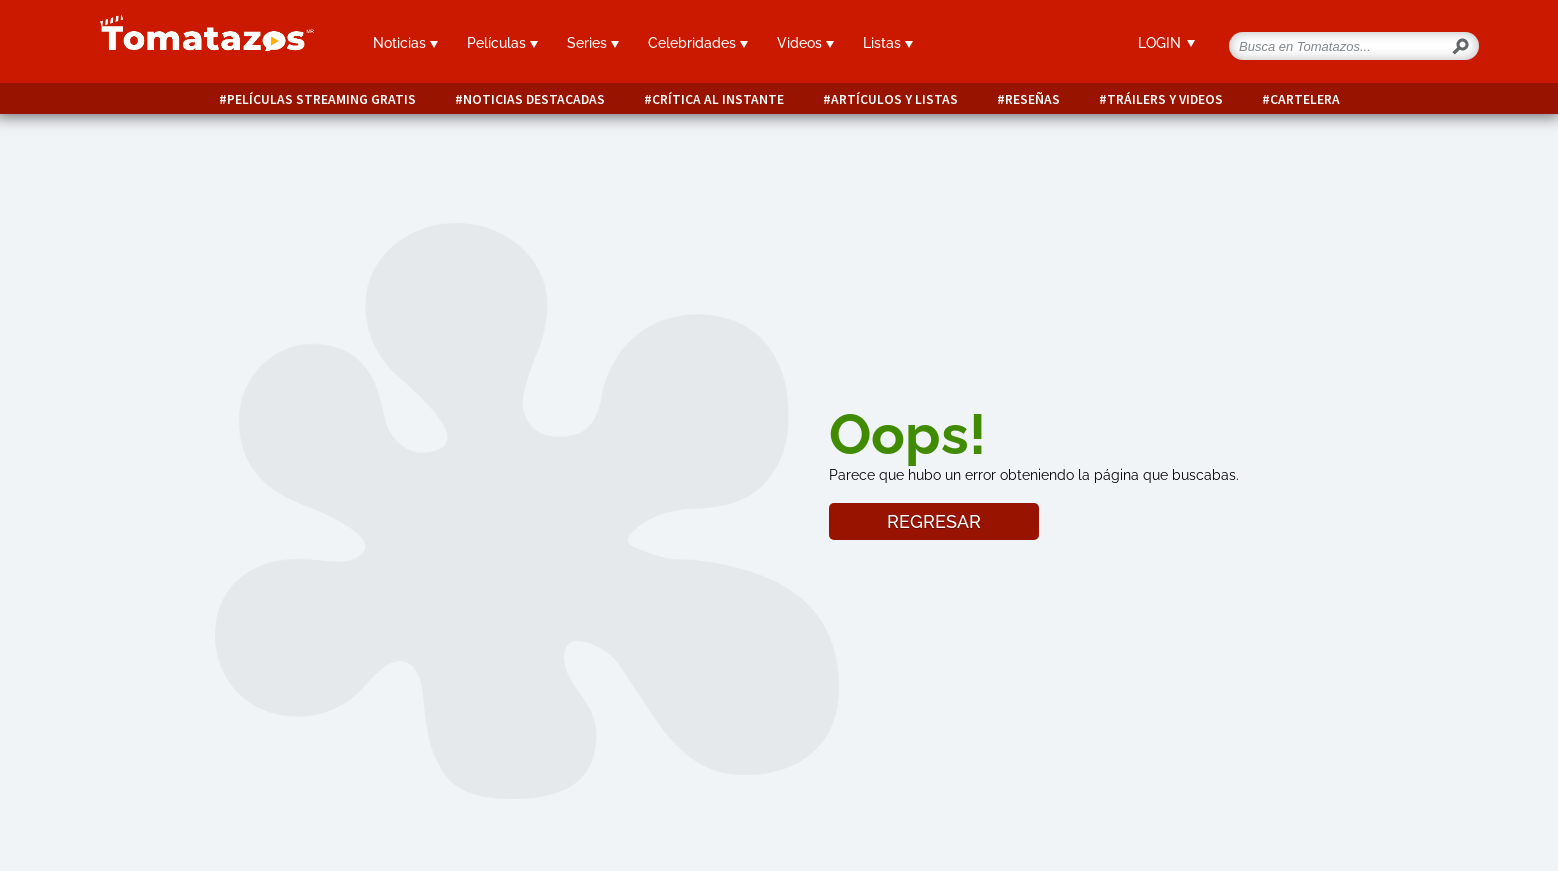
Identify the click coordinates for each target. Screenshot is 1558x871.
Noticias (405, 43)
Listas (888, 43)
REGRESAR (934, 521)
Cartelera (1305, 99)
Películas (502, 43)
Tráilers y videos (1165, 99)
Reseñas (1032, 99)
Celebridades (698, 43)
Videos (805, 43)
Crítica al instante (718, 99)
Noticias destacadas (534, 99)
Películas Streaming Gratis (321, 99)
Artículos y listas (894, 99)
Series (593, 43)
